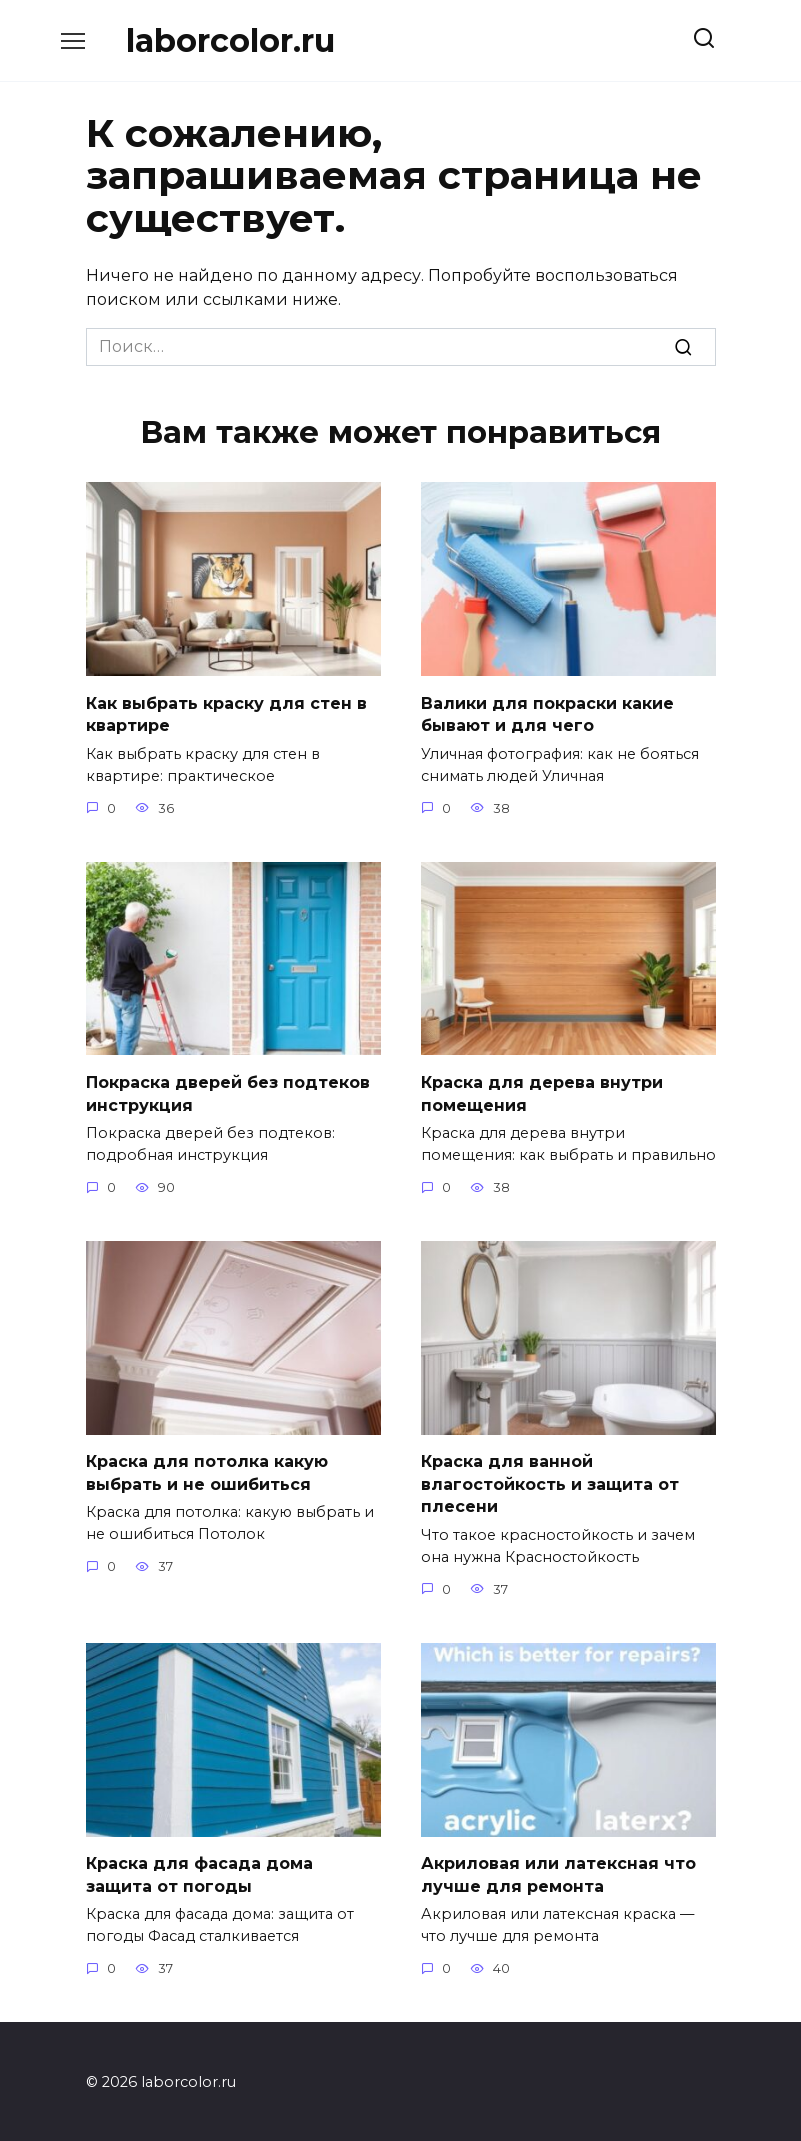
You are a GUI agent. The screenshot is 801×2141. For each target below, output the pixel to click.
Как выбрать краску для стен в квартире (226, 713)
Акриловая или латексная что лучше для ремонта (558, 1871)
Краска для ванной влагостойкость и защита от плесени (550, 1482)
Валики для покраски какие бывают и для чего (547, 713)
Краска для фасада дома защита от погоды (199, 1871)
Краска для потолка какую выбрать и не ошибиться (207, 1470)
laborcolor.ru (230, 40)
